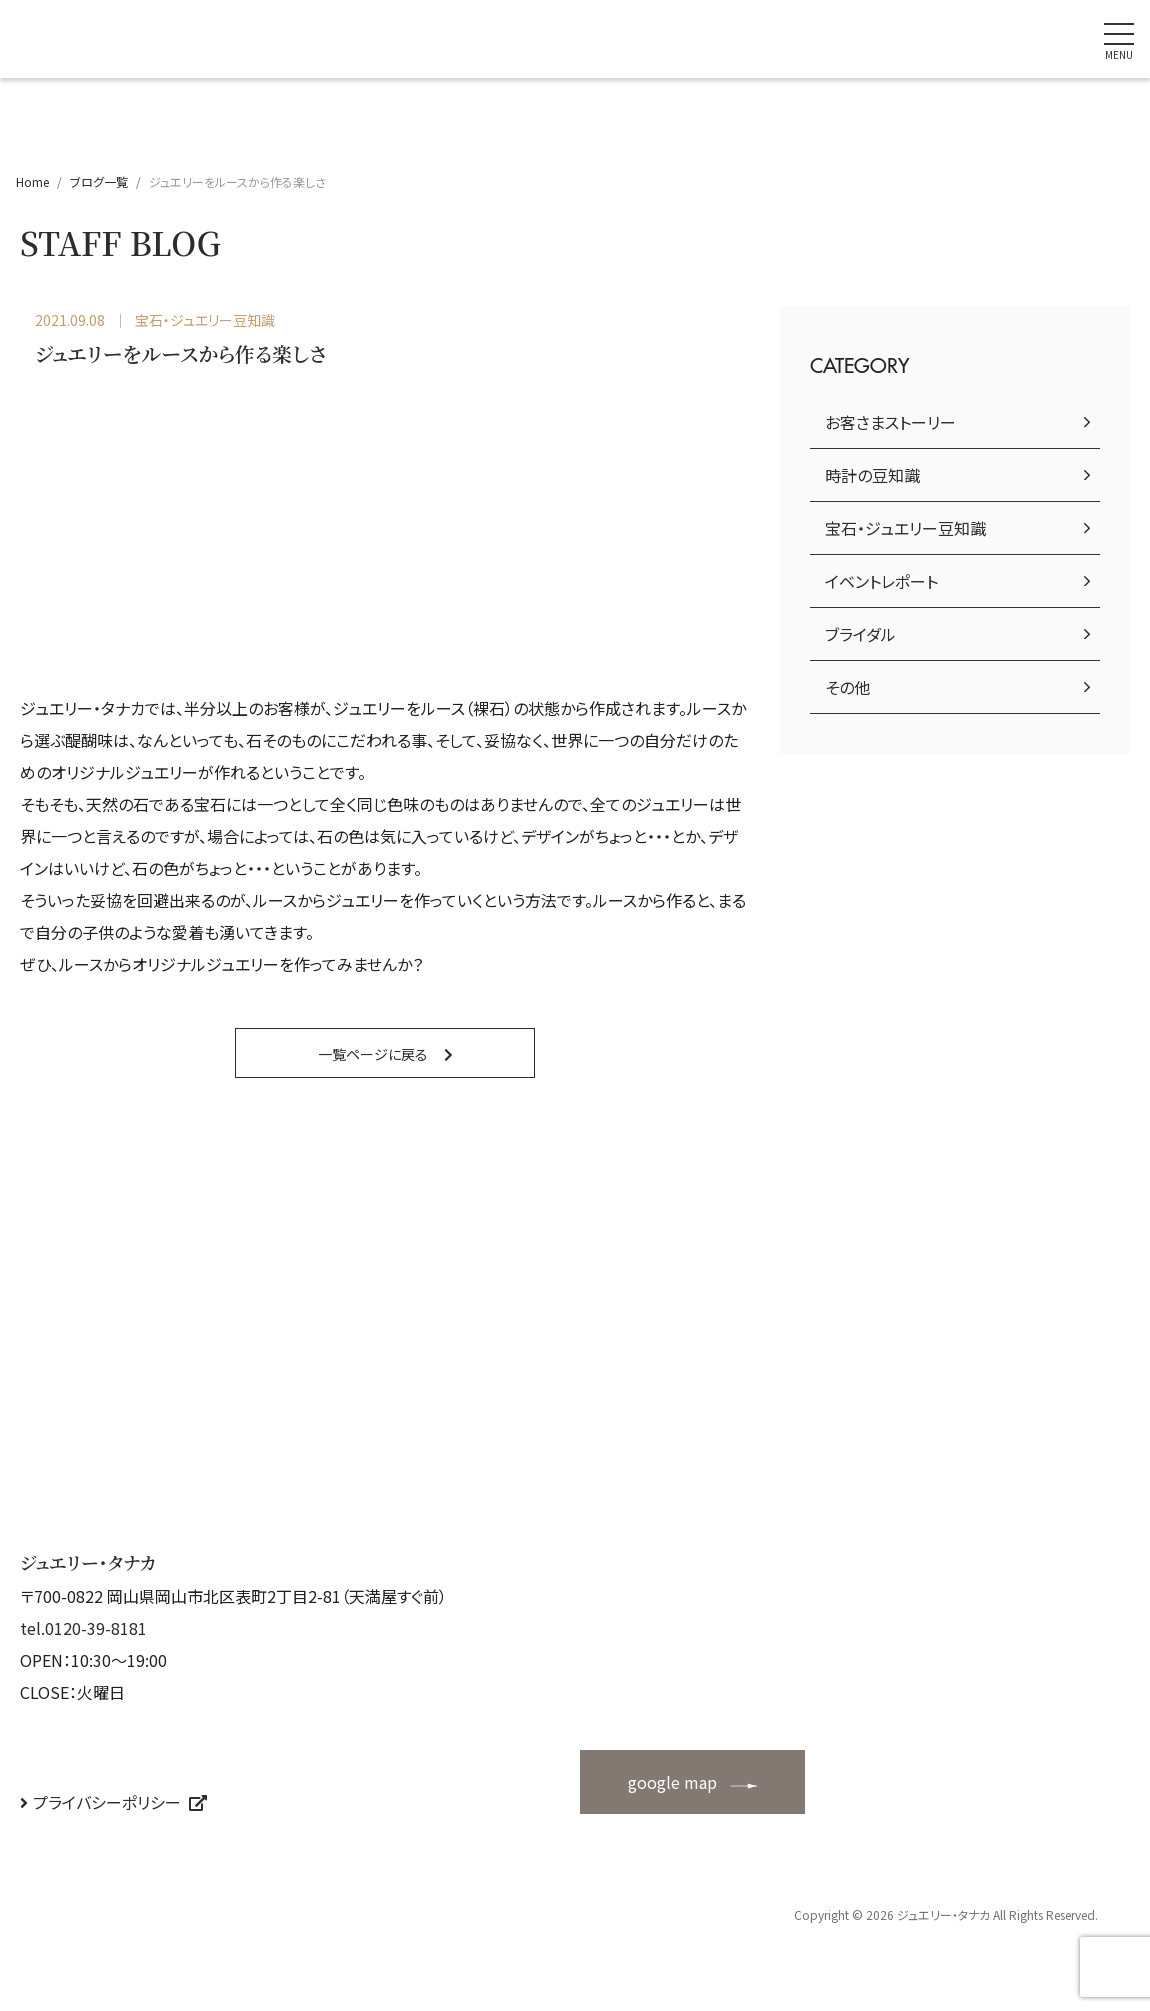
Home (32, 181)
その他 (847, 687)
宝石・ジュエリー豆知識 (905, 528)
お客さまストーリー (890, 422)
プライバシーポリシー (107, 1802)
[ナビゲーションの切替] (1119, 39)
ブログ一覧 (99, 181)
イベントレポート (881, 581)
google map (672, 1782)
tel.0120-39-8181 (83, 1628)
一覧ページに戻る (373, 1054)
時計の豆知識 (872, 475)
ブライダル (860, 634)
